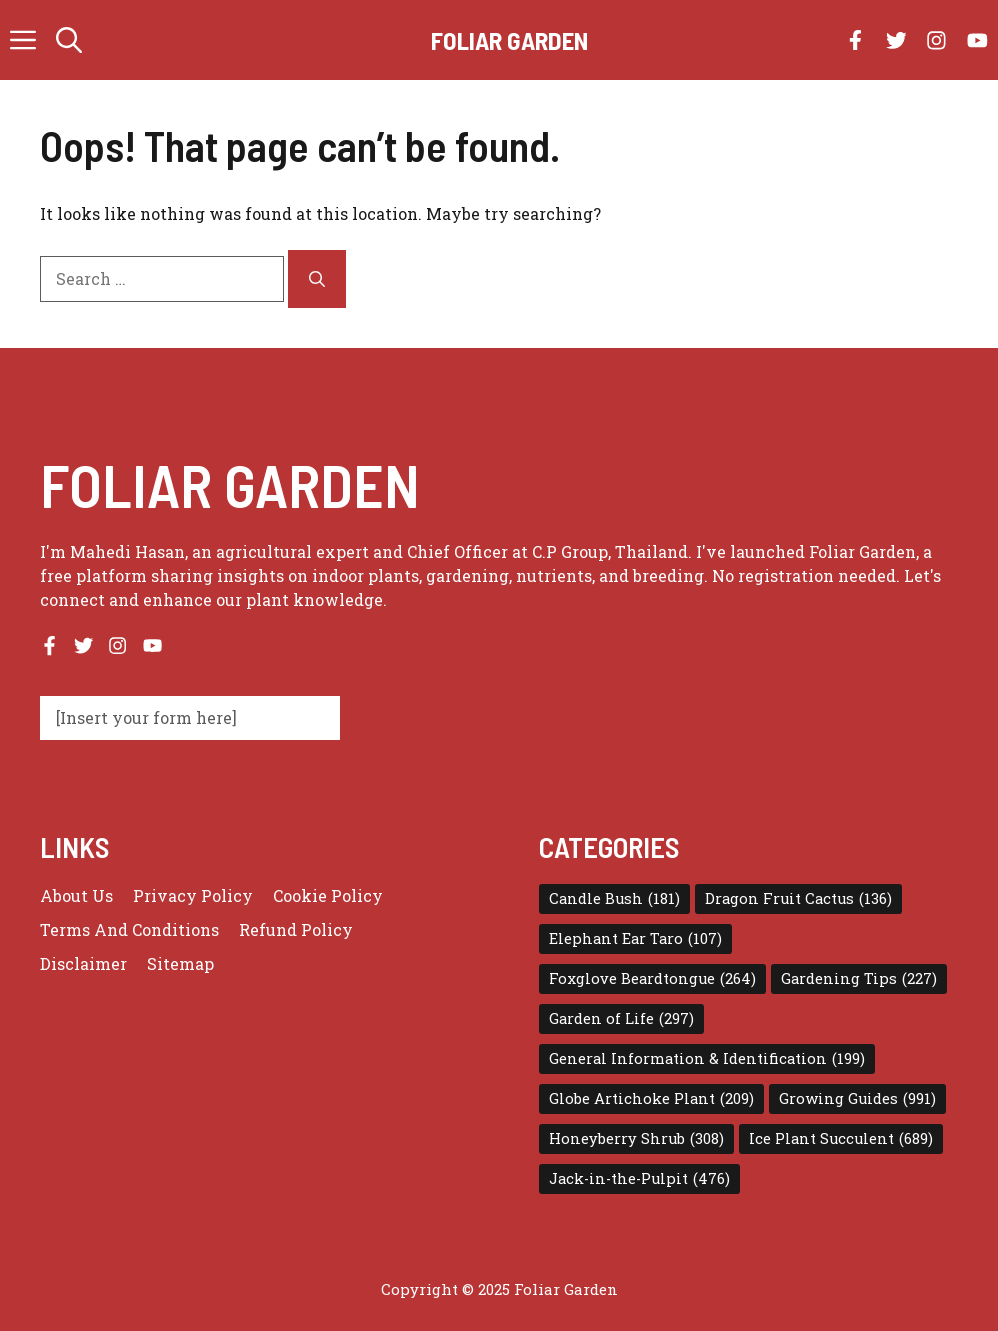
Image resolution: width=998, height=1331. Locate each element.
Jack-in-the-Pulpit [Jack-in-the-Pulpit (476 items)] (639, 1179)
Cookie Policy (328, 895)
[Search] (317, 279)
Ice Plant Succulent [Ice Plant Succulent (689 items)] (841, 1139)
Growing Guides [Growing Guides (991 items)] (857, 1099)
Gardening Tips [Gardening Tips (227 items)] (859, 979)
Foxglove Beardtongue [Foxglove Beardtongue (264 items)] (652, 979)
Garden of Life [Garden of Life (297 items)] (621, 1019)
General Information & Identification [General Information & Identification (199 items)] (707, 1059)
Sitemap (180, 963)
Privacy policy (193, 895)
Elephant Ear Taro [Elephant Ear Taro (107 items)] (635, 939)
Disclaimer (83, 963)
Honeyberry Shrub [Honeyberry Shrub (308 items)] (636, 1139)
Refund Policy (296, 929)
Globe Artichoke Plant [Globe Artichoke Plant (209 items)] (651, 1099)
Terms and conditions (129, 929)
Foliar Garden (509, 40)
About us (76, 895)
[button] (69, 40)
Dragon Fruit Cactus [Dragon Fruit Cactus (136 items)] (798, 899)
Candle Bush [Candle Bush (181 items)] (614, 899)
